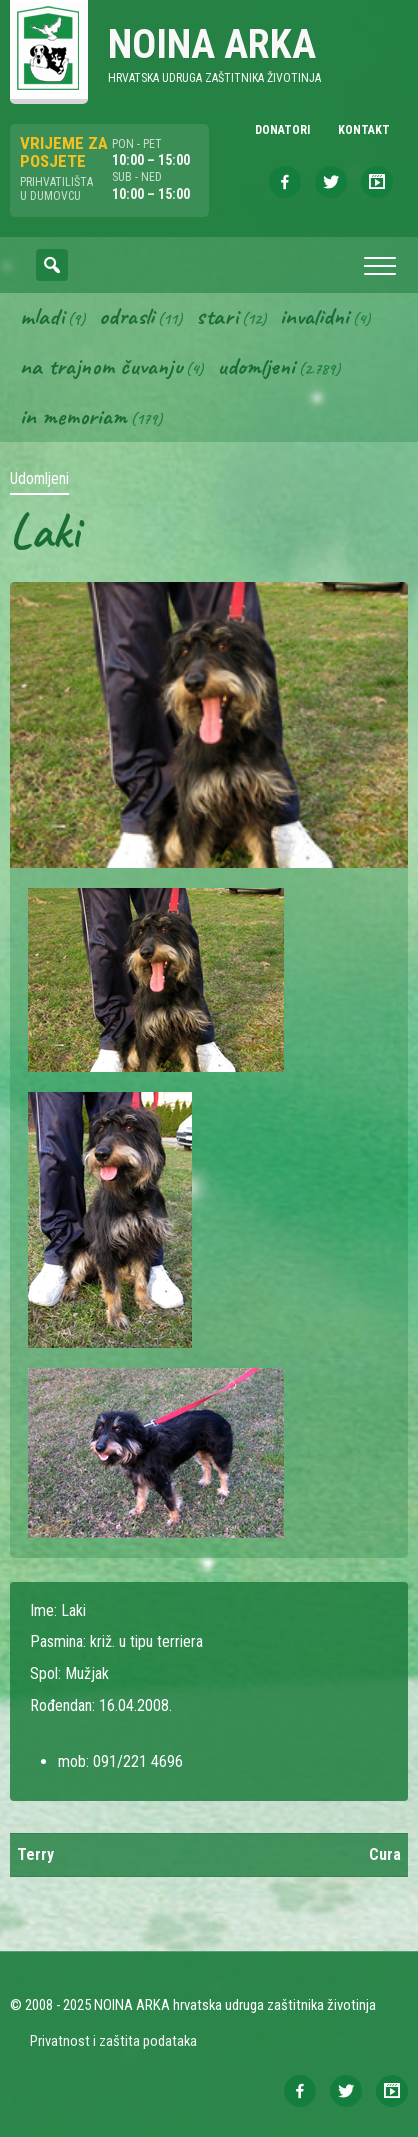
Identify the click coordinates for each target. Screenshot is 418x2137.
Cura (385, 1854)
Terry (35, 1854)
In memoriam (73, 416)
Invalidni (314, 316)
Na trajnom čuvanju (101, 366)
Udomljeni (256, 366)
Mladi (42, 316)
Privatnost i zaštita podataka (113, 2041)
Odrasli (126, 316)
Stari (217, 316)
